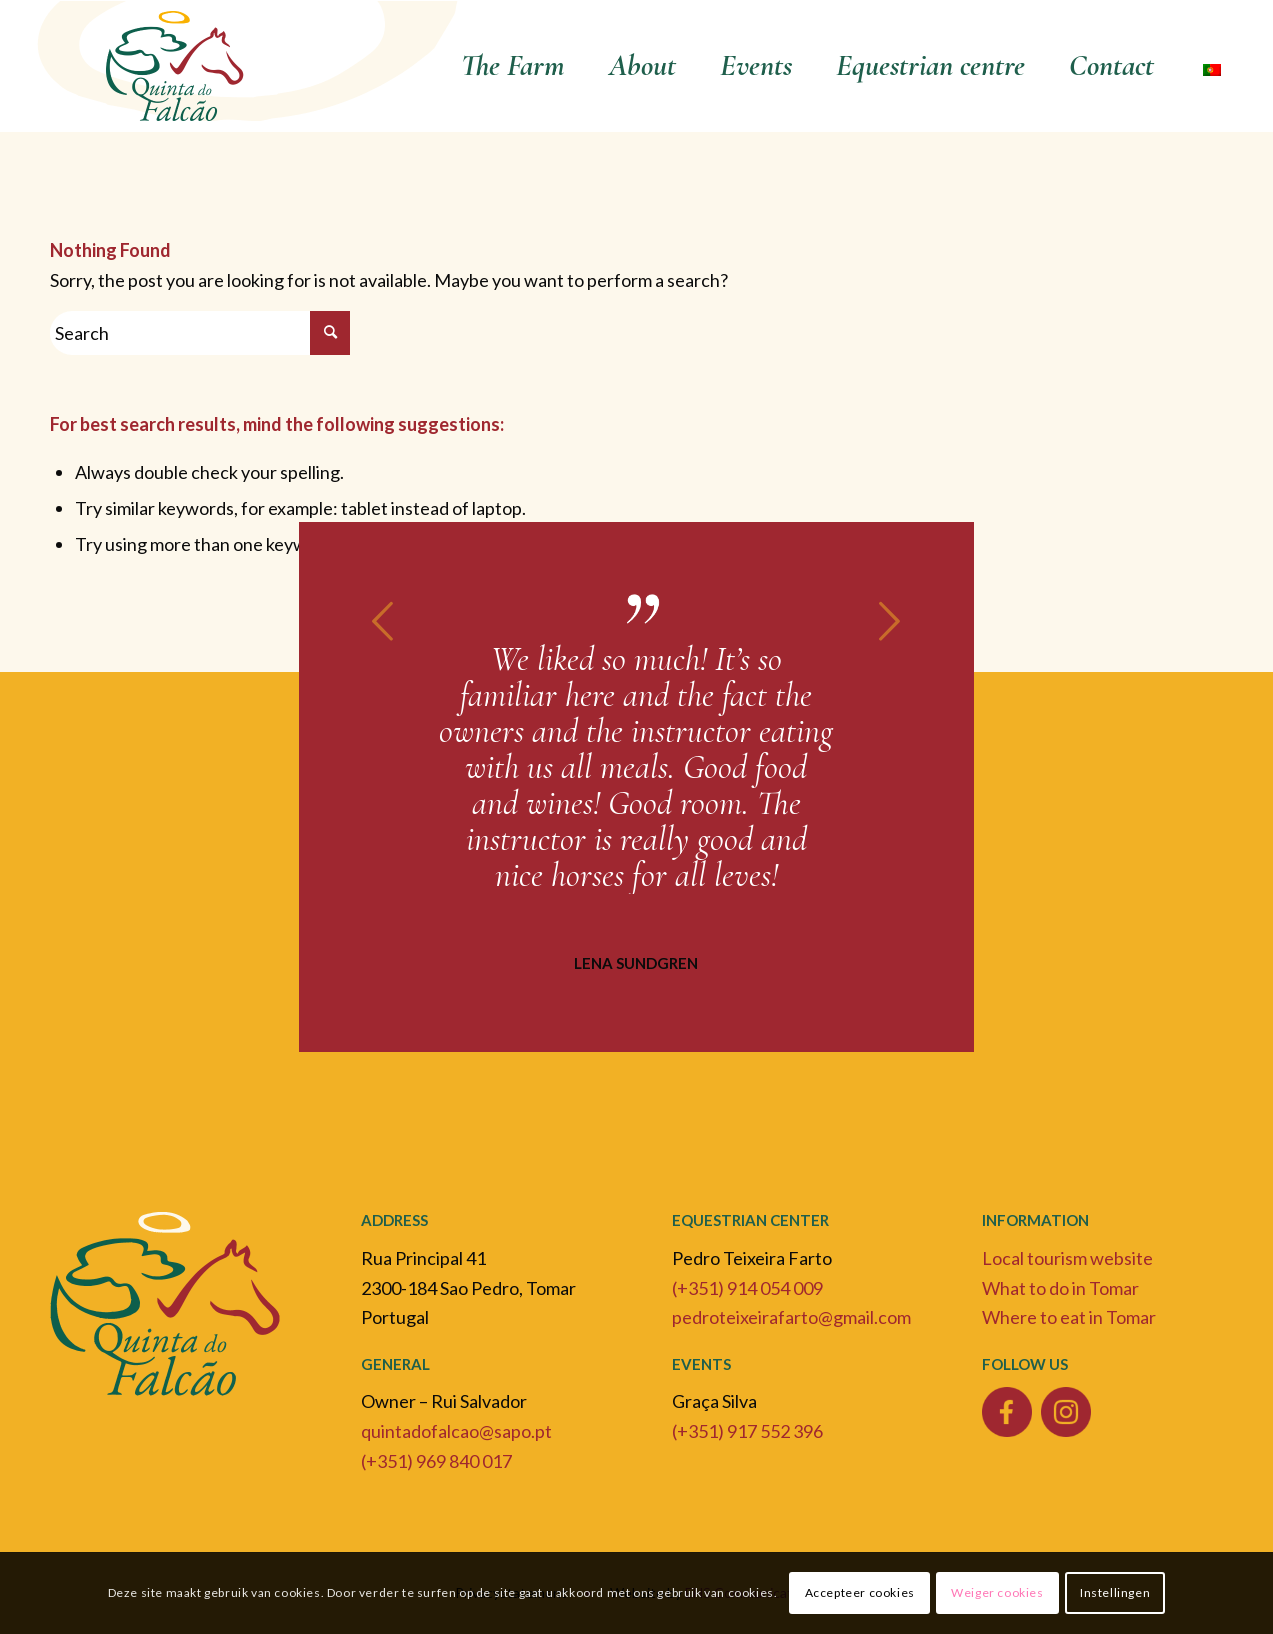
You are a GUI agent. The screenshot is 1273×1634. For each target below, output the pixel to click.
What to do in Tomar (1060, 1288)
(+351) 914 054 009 (747, 1288)
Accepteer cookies (860, 1592)
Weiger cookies (997, 1592)
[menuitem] (513, 66)
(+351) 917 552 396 (747, 1431)
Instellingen (1115, 1592)
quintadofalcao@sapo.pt (456, 1431)
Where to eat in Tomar (1069, 1317)
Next (889, 621)
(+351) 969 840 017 (436, 1461)
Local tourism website (1067, 1258)
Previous (384, 621)
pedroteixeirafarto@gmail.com (791, 1317)
